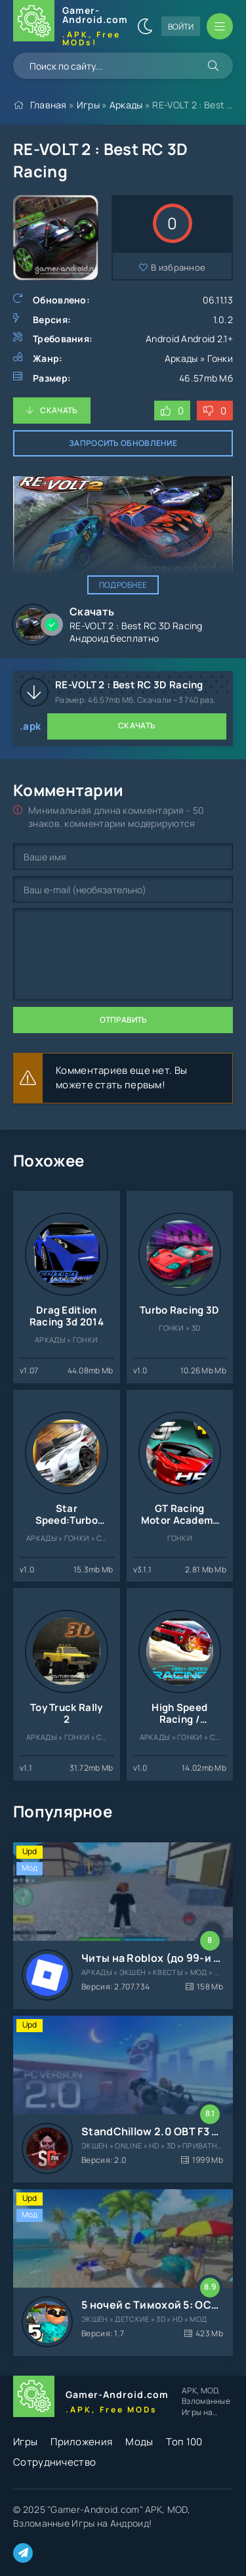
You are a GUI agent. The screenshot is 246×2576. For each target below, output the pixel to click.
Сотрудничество (54, 2462)
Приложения (81, 2442)
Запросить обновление (123, 443)
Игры (88, 105)
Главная (48, 105)
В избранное (178, 267)
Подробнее (123, 584)
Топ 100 (184, 2442)
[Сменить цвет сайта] (145, 26)
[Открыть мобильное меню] (220, 26)
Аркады (126, 105)
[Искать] (213, 66)
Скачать (58, 410)
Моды (139, 2442)
